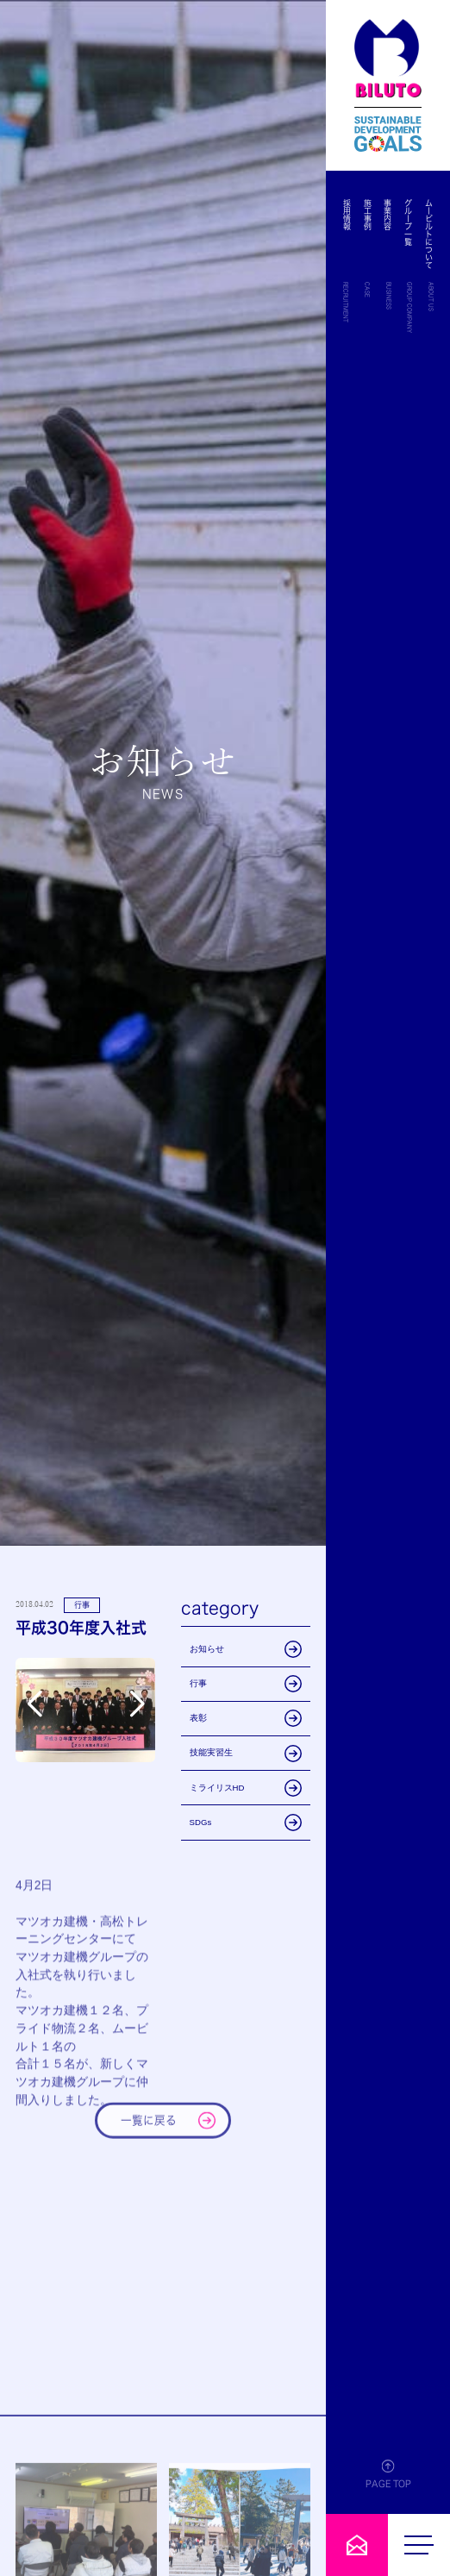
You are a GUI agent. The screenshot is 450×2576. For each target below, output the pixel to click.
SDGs (246, 1822)
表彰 (246, 1718)
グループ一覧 (408, 222)
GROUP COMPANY (409, 307)
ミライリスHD (246, 1788)
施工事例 (368, 214)
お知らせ (246, 1649)
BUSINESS (388, 295)
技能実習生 (246, 1753)
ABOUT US (431, 296)
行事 (246, 1683)
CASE (367, 289)
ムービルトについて (429, 234)
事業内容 (388, 214)
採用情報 (348, 214)
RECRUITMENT (345, 302)
